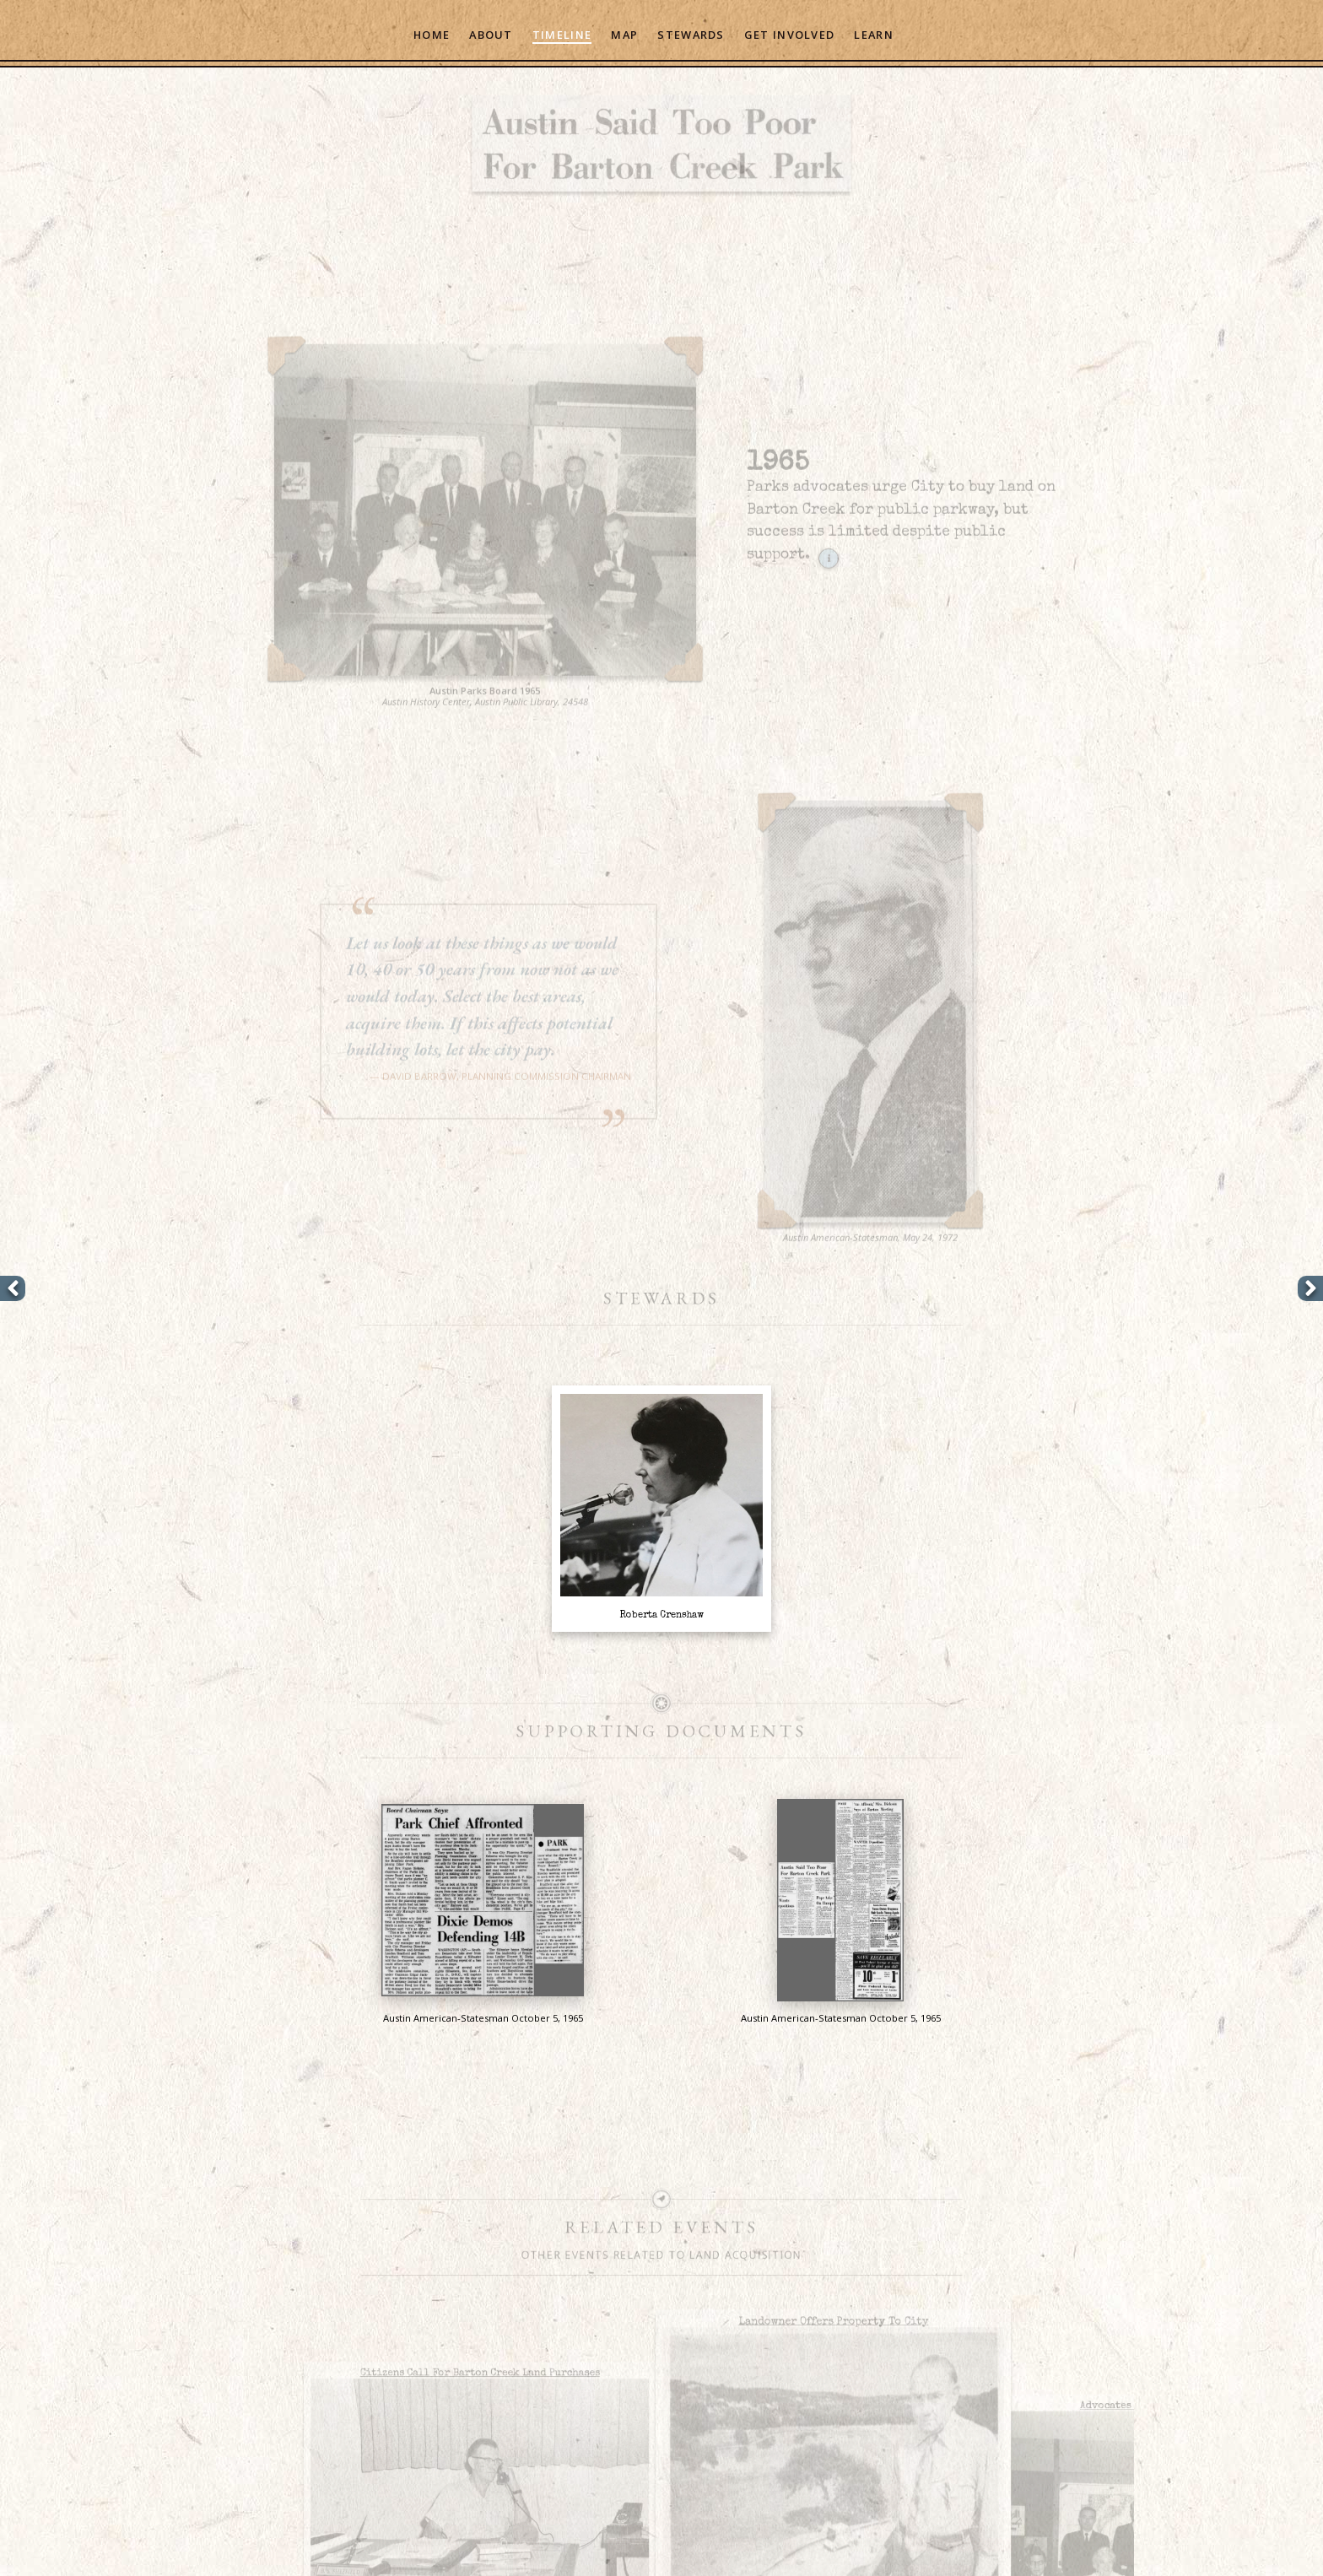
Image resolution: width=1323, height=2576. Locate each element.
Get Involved (789, 34)
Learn (873, 34)
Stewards (690, 34)
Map (624, 34)
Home (431, 34)
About (490, 34)
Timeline (561, 34)
